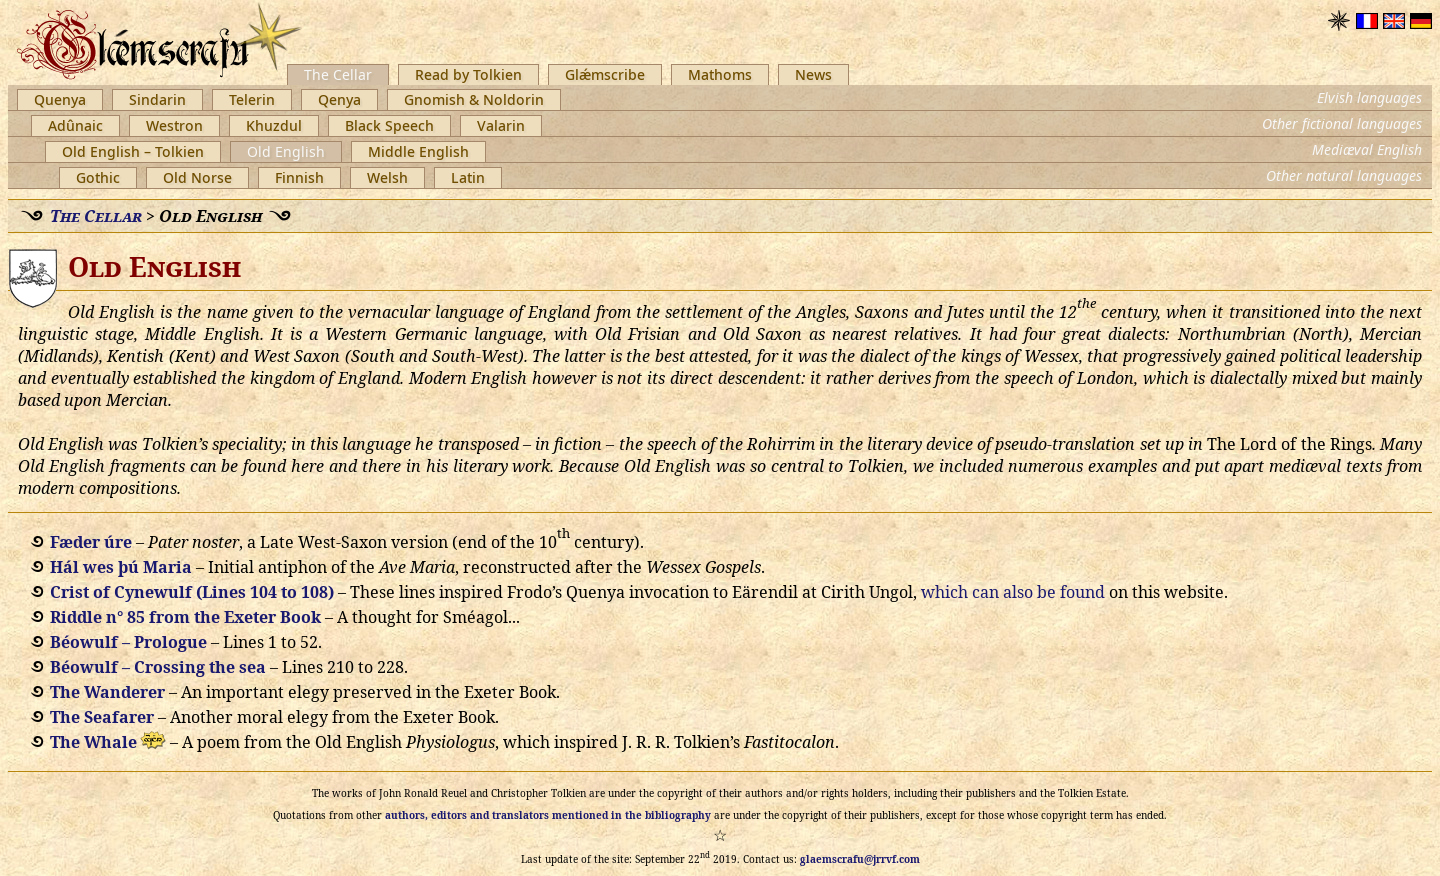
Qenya (339, 99)
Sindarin (157, 99)
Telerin (252, 99)
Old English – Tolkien (133, 151)
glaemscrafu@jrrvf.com (860, 859)
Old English (286, 151)
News (813, 74)
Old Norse (197, 177)
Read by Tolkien (468, 74)
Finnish (299, 177)
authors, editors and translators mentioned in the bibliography (548, 815)
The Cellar (338, 74)
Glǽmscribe (605, 74)
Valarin (501, 125)
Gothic (98, 177)
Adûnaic (75, 125)
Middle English (418, 151)
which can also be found (1013, 592)
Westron (174, 125)
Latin (468, 177)
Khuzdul (274, 125)
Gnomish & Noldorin (474, 99)
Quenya (60, 99)
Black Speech (389, 125)
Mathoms (720, 74)
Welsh (387, 177)
